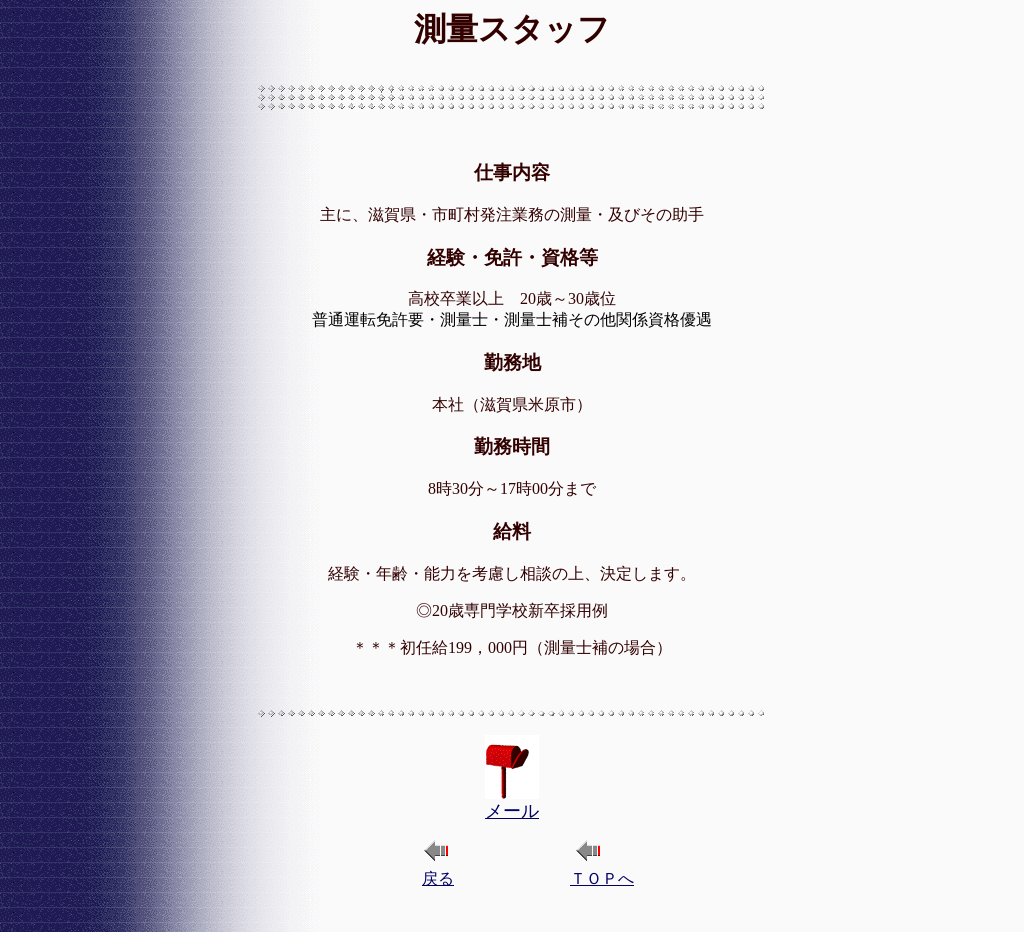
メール (512, 811)
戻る (438, 878)
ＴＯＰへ (602, 878)
